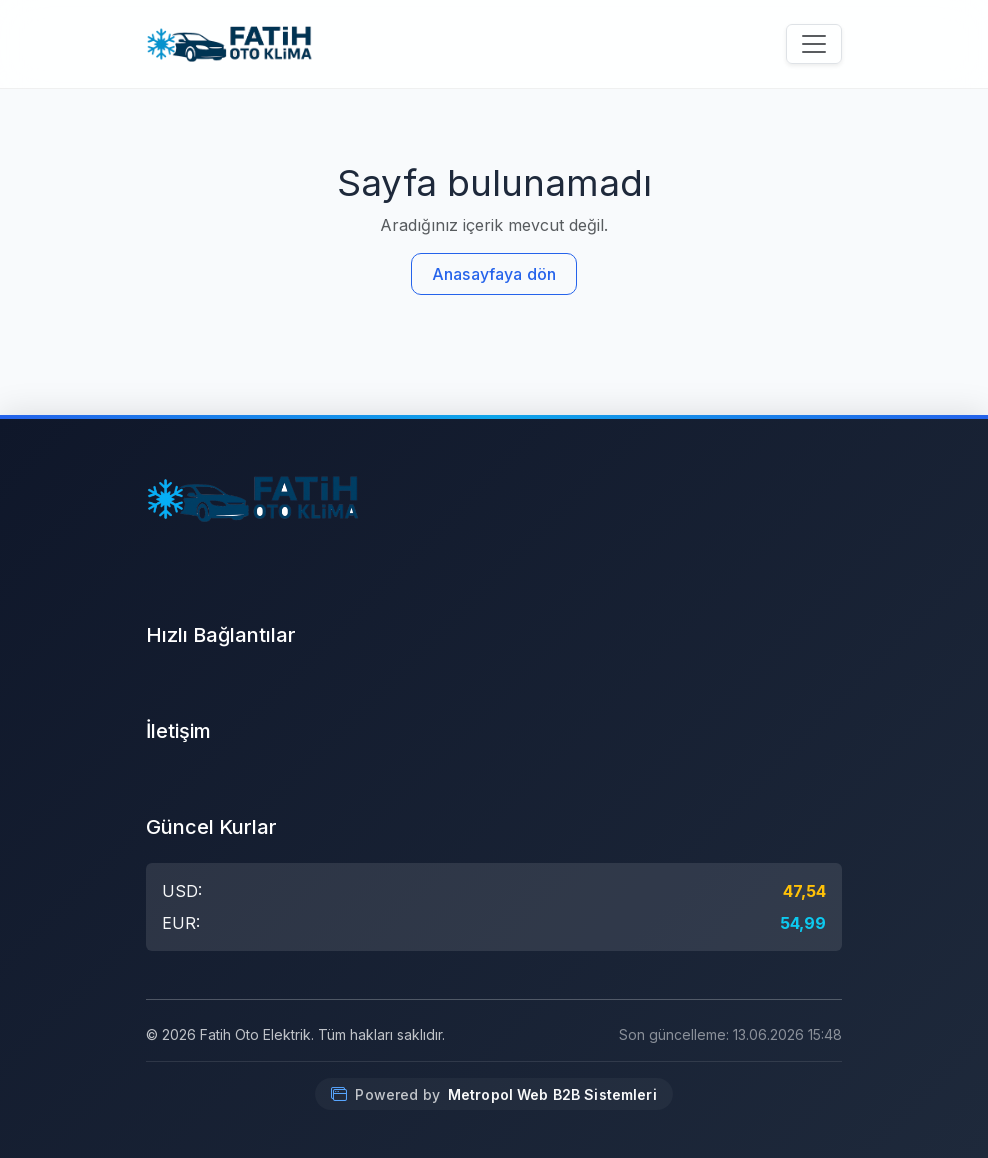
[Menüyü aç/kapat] (814, 44)
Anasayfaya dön (494, 274)
